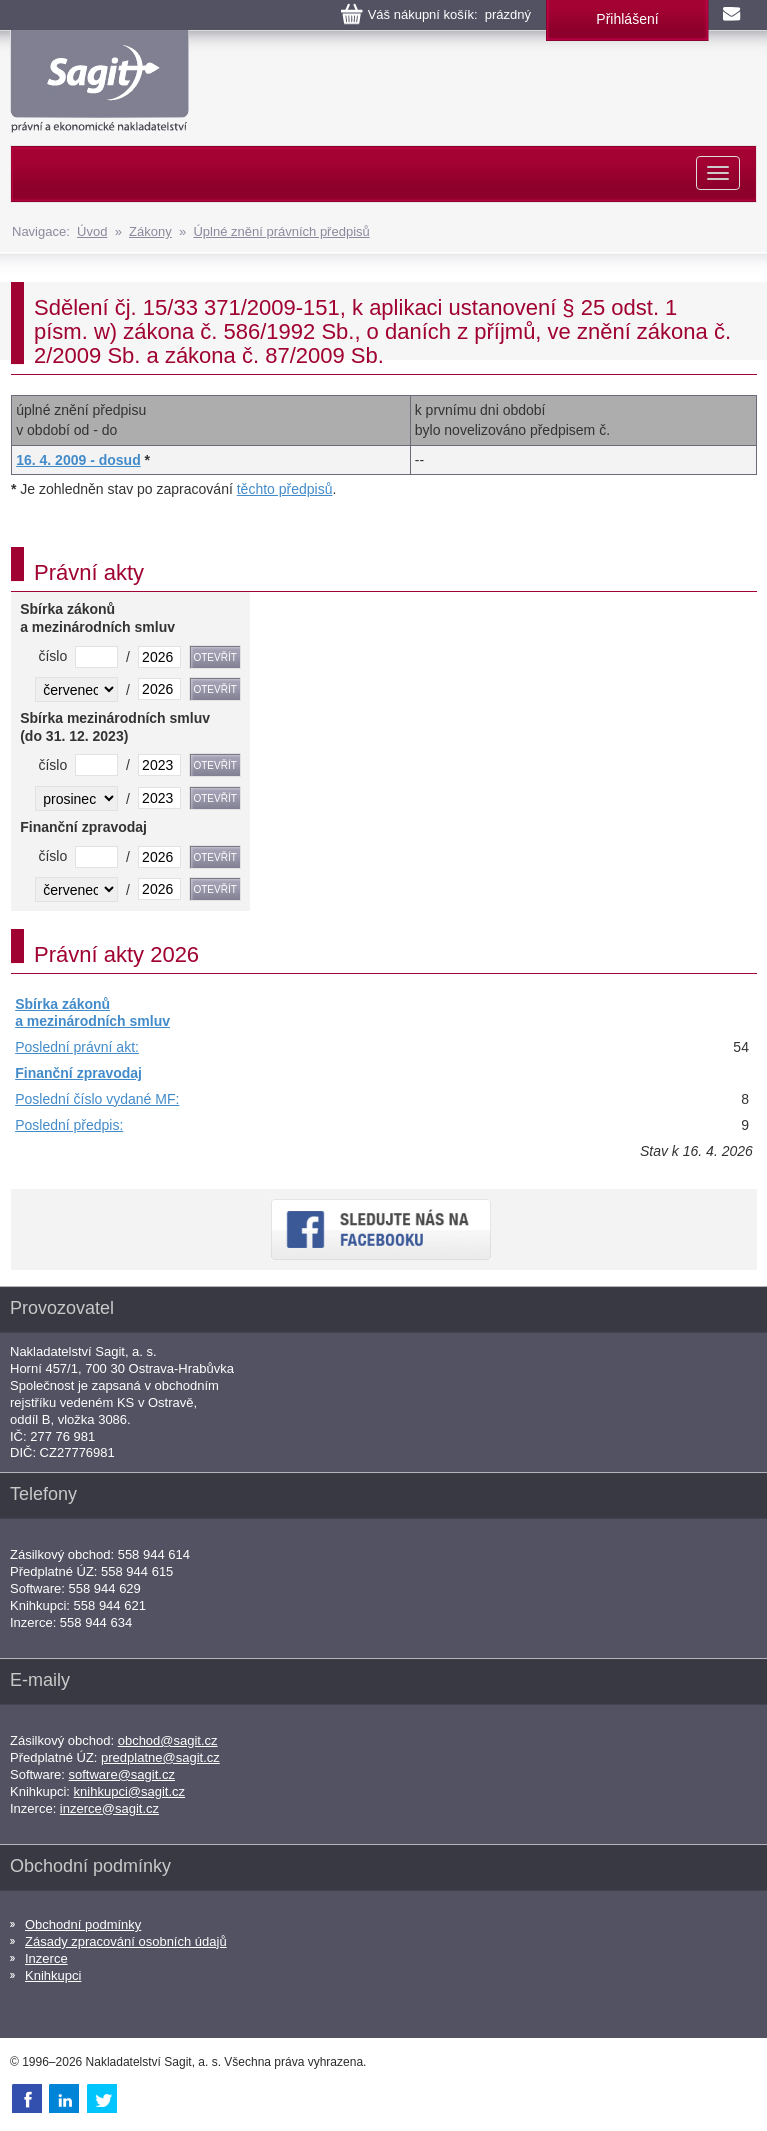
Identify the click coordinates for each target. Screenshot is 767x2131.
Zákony (150, 231)
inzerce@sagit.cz (109, 1808)
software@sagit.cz (122, 1774)
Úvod (92, 231)
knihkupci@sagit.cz (129, 1791)
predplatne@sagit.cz (160, 1757)
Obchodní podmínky (83, 1924)
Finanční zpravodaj (78, 1073)
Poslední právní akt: (77, 1047)
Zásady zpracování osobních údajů (126, 1941)
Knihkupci (53, 1975)
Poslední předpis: (69, 1125)
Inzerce (46, 1958)
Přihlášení (627, 19)
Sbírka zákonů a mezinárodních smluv (92, 1013)
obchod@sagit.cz (168, 1740)
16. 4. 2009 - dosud (78, 460)
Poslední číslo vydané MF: (97, 1099)
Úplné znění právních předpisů (281, 231)
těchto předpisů (285, 489)
